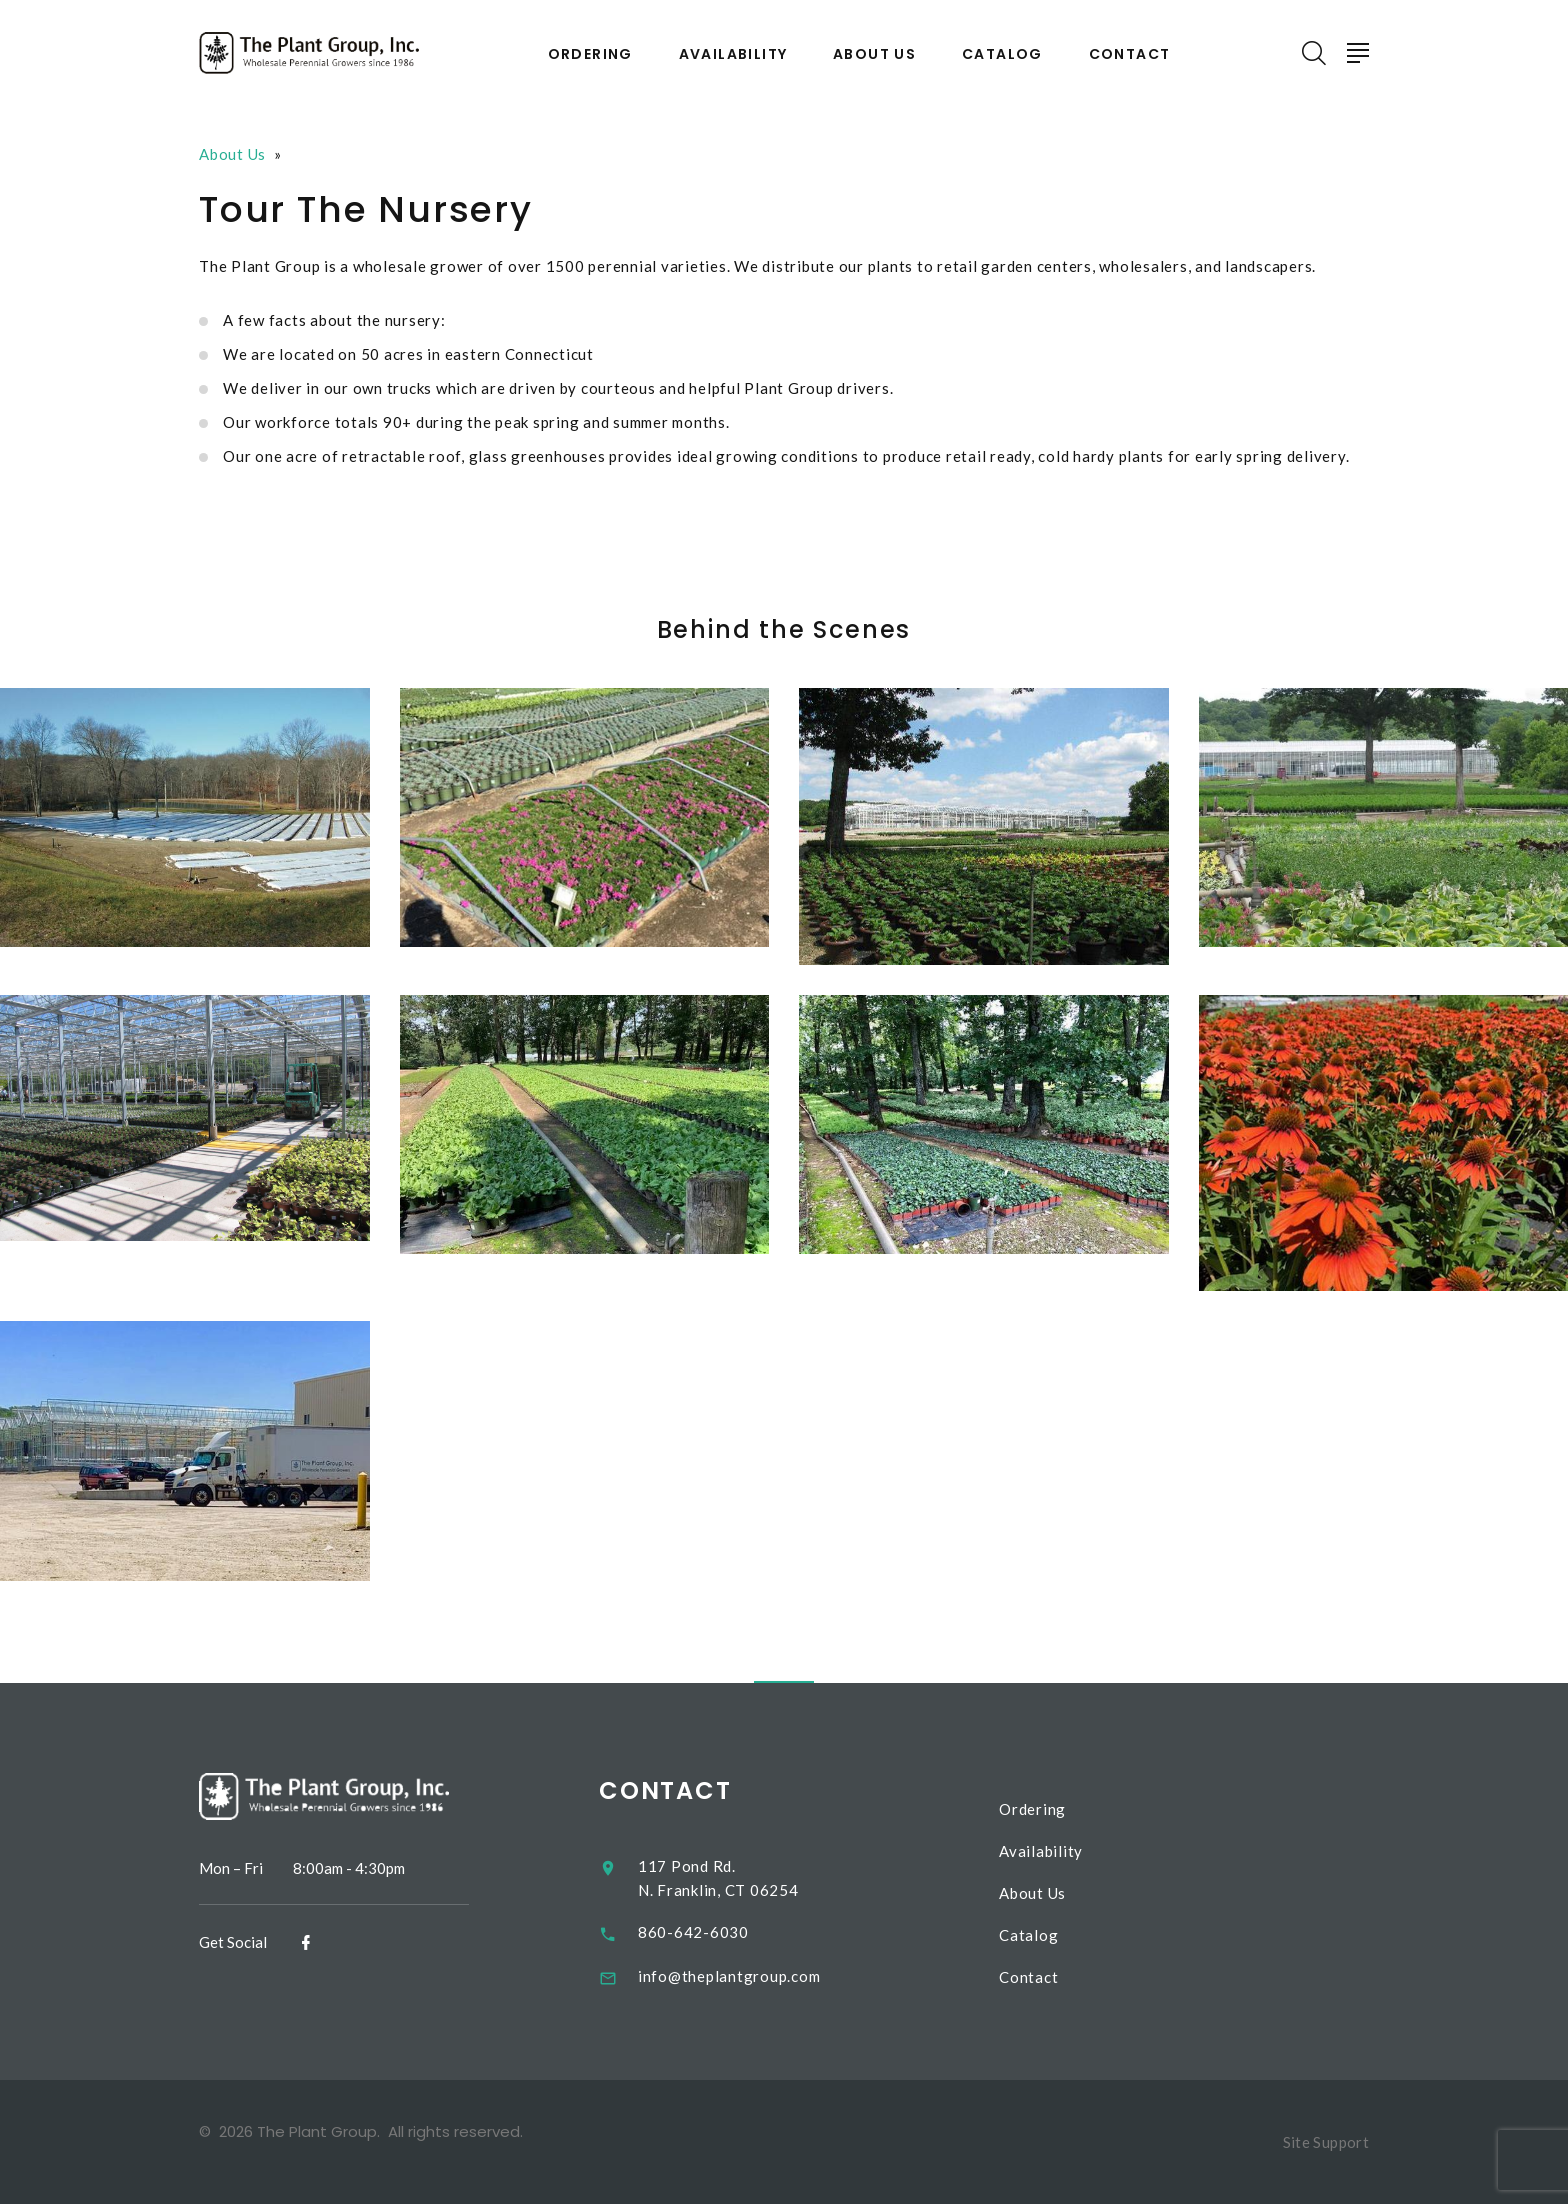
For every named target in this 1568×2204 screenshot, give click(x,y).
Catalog (1002, 54)
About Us (874, 54)
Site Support (1326, 2142)
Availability (733, 54)
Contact (1130, 54)
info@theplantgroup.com (743, 1976)
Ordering (590, 54)
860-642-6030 (707, 1932)
